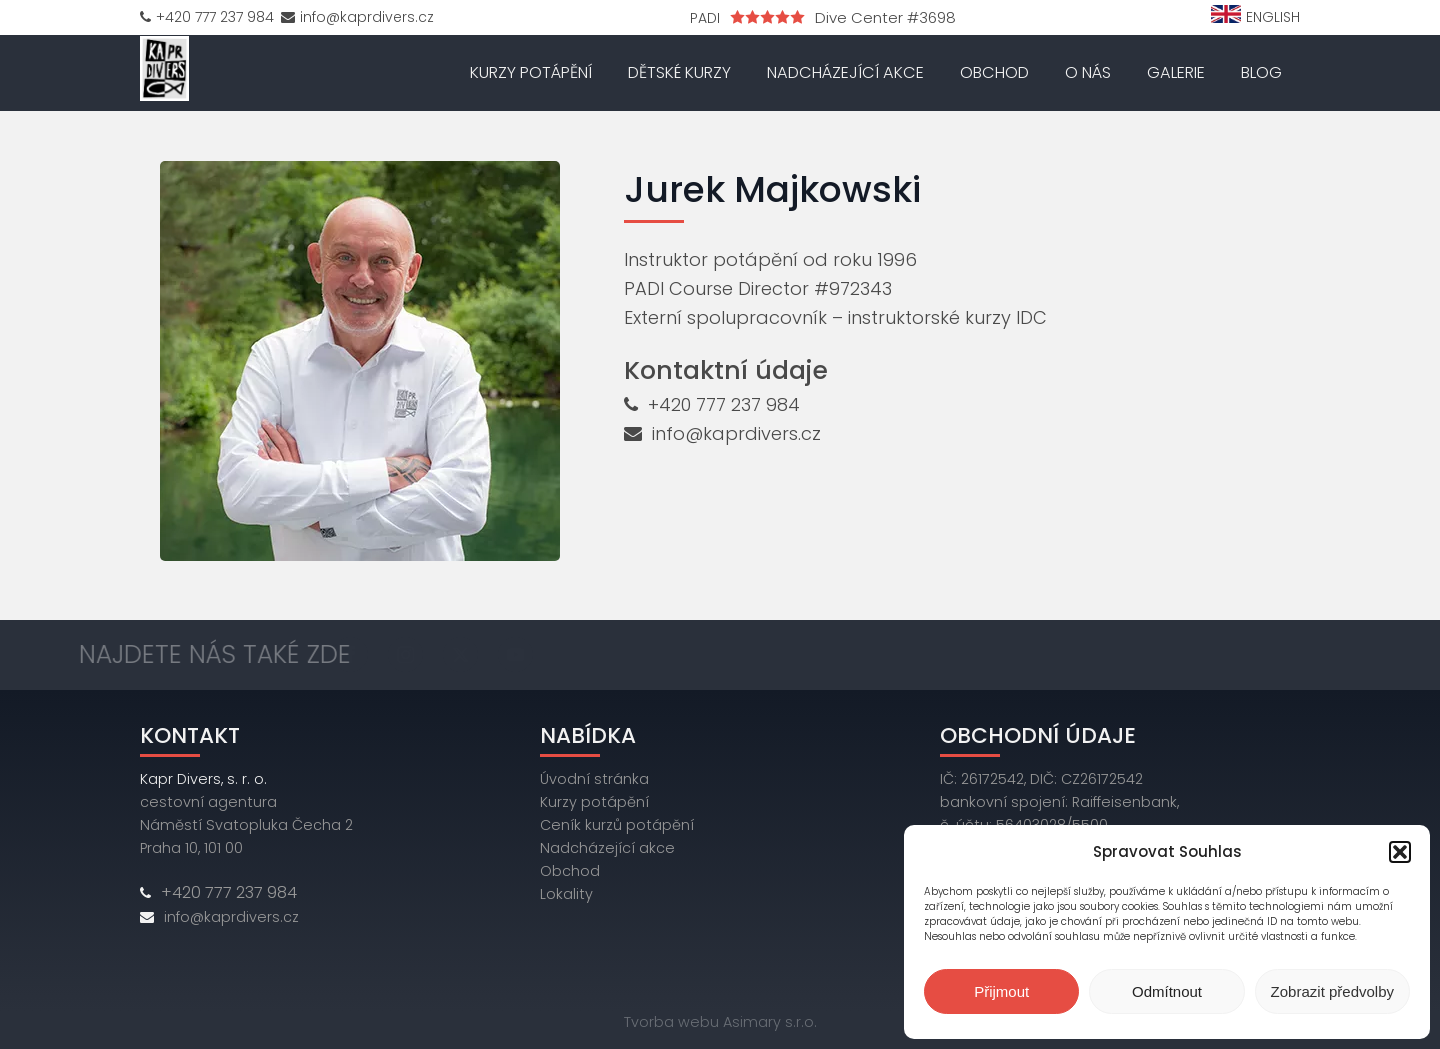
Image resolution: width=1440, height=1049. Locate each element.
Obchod (994, 72)
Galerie (1176, 72)
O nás (1088, 72)
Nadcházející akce (845, 72)
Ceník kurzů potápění (617, 825)
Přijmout (1001, 991)
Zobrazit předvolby (1332, 991)
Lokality (566, 894)
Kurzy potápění (531, 72)
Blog (1261, 72)
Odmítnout (1167, 991)
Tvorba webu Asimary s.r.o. (720, 1022)
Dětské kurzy (679, 72)
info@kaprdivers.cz (736, 433)
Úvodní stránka (594, 779)
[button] (1400, 852)
